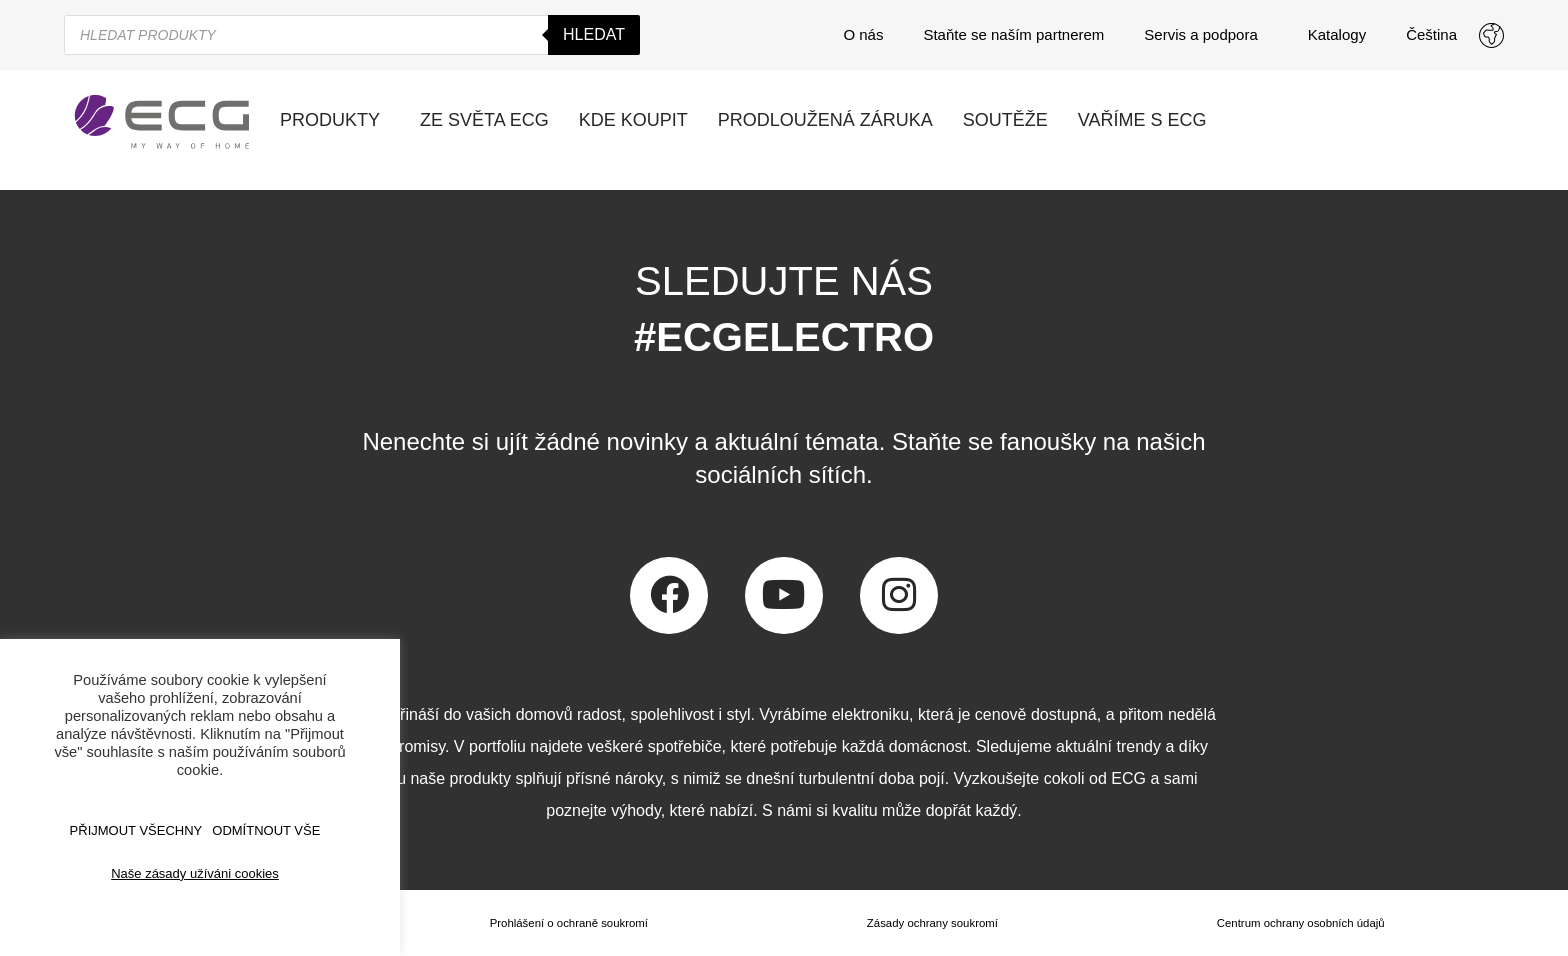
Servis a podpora (1205, 35)
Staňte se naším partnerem (1013, 34)
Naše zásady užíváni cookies (195, 873)
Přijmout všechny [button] (136, 830)
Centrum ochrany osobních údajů (1299, 923)
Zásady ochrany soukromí (931, 923)
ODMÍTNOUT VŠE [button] (266, 830)
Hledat (594, 34)
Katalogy (1337, 34)
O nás (863, 34)
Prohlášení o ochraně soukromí (566, 923)
